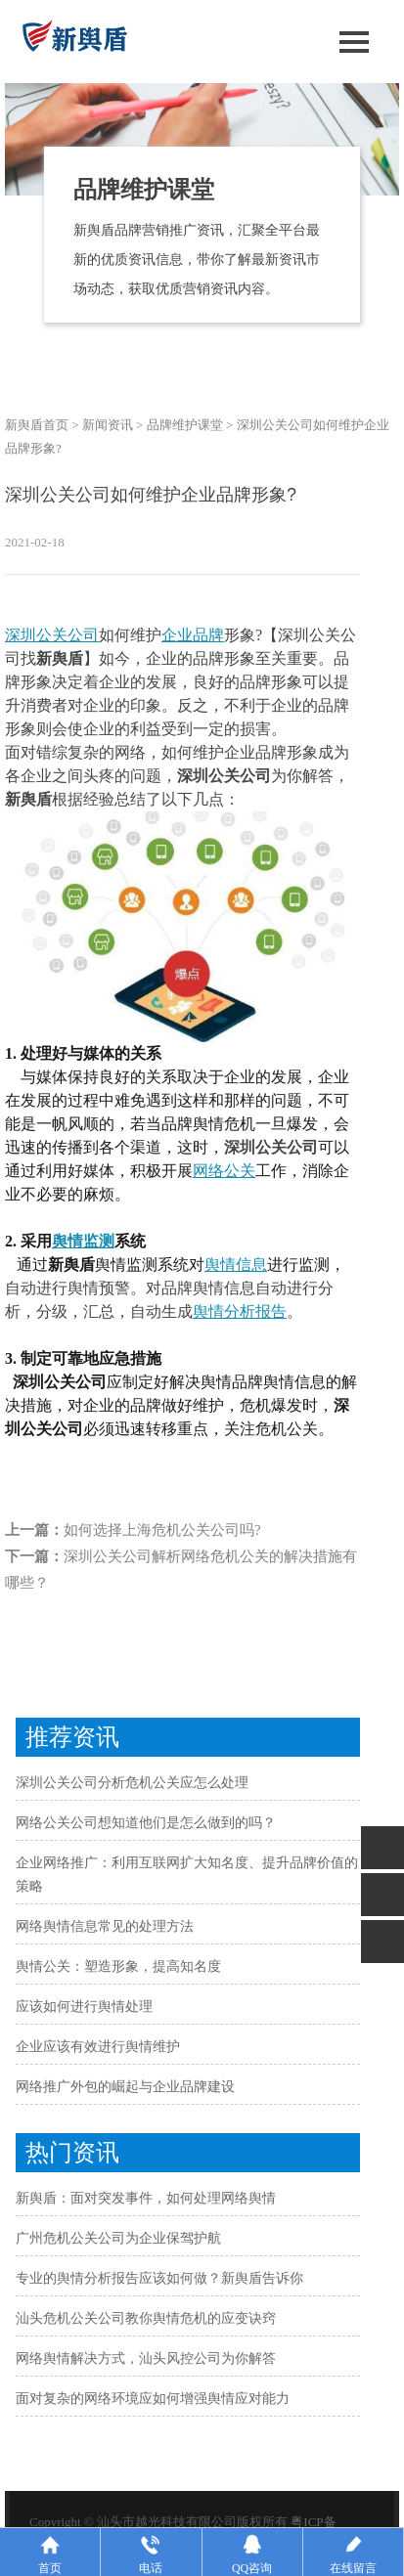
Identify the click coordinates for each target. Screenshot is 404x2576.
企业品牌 (192, 635)
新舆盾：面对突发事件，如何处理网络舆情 (146, 2198)
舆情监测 (83, 1241)
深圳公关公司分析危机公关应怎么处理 (132, 1782)
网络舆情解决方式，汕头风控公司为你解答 (146, 2358)
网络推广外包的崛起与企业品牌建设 (125, 2086)
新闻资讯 (107, 424)
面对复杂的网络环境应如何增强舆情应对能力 (153, 2398)
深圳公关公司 (52, 635)
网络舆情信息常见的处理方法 (105, 1926)
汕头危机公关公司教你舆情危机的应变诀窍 (146, 2318)
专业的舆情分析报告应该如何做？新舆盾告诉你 (159, 2278)
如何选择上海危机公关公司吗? (162, 1530)
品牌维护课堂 (185, 424)
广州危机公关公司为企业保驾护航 (118, 2238)
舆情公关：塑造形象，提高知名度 (118, 1966)
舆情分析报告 (240, 1311)
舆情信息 (235, 1264)
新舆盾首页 (36, 424)
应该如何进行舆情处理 (84, 2006)
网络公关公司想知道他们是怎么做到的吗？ (146, 1822)
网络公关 (224, 1170)
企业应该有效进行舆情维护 (98, 2046)
